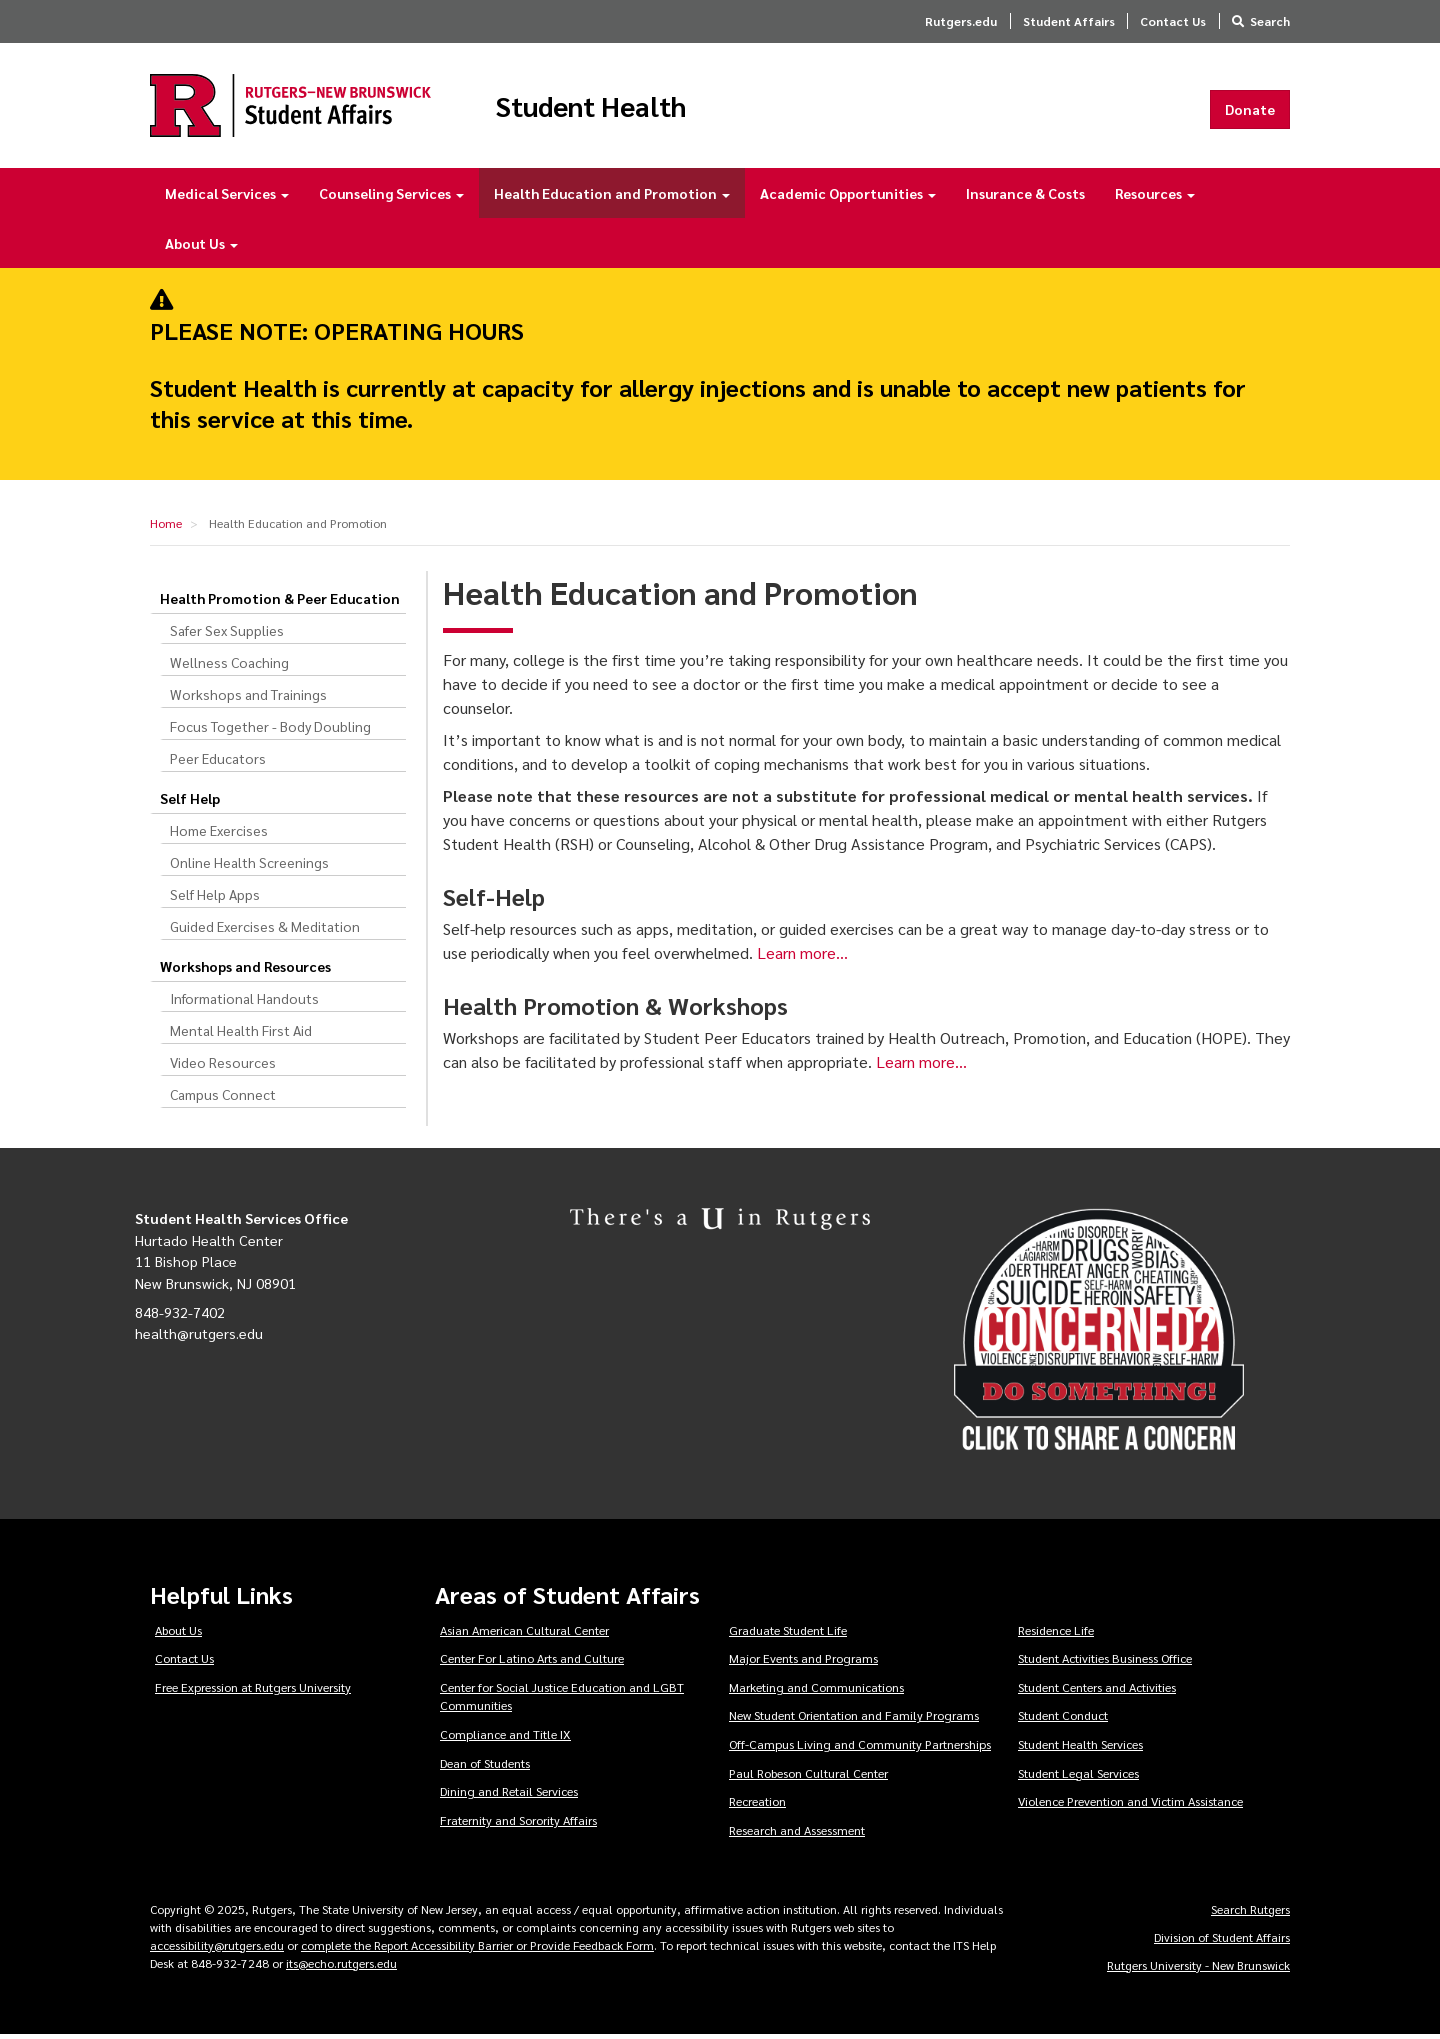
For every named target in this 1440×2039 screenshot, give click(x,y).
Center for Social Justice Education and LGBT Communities (562, 1700)
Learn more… (802, 957)
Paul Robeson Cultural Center (808, 1777)
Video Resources (223, 1067)
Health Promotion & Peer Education (280, 603)
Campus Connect (223, 1099)
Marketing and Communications (816, 1691)
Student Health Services (1080, 1749)
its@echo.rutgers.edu (341, 1967)
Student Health (614, 108)
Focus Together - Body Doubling (270, 731)
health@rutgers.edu (199, 1338)
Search (1270, 21)
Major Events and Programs (803, 1663)
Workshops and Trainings (248, 699)
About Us (201, 248)
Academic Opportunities (848, 198)
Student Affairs (1069, 21)
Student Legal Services (1078, 1777)
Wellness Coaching (229, 667)
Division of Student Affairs (1222, 1941)
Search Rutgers (1250, 1913)
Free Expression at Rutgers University (253, 1691)
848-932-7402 (180, 1316)
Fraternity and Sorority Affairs (518, 1824)
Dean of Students (485, 1767)
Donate (1250, 111)
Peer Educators (218, 763)
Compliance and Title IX (505, 1739)
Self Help (190, 803)
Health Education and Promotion (612, 198)
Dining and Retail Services (509, 1796)
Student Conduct (1063, 1720)
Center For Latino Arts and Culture (532, 1663)
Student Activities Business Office (1105, 1663)
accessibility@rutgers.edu (217, 1949)
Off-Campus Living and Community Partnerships (860, 1749)
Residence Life (1056, 1634)
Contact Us (1173, 21)
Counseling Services (391, 198)
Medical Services (227, 198)
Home (166, 528)
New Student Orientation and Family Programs (854, 1720)
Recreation (757, 1806)
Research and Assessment (797, 1834)
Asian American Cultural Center (524, 1634)
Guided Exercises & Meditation (265, 931)
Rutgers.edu (961, 21)
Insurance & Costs (1025, 198)
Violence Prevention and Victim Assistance (1130, 1806)
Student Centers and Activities (1097, 1691)
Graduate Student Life (788, 1634)
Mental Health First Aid (241, 1035)
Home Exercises (219, 835)
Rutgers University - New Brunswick (1198, 1969)
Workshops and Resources (245, 971)
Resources (1155, 198)
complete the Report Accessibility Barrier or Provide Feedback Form (477, 1949)
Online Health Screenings (249, 867)
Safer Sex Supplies (227, 635)
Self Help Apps (215, 899)
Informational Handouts (244, 1003)
